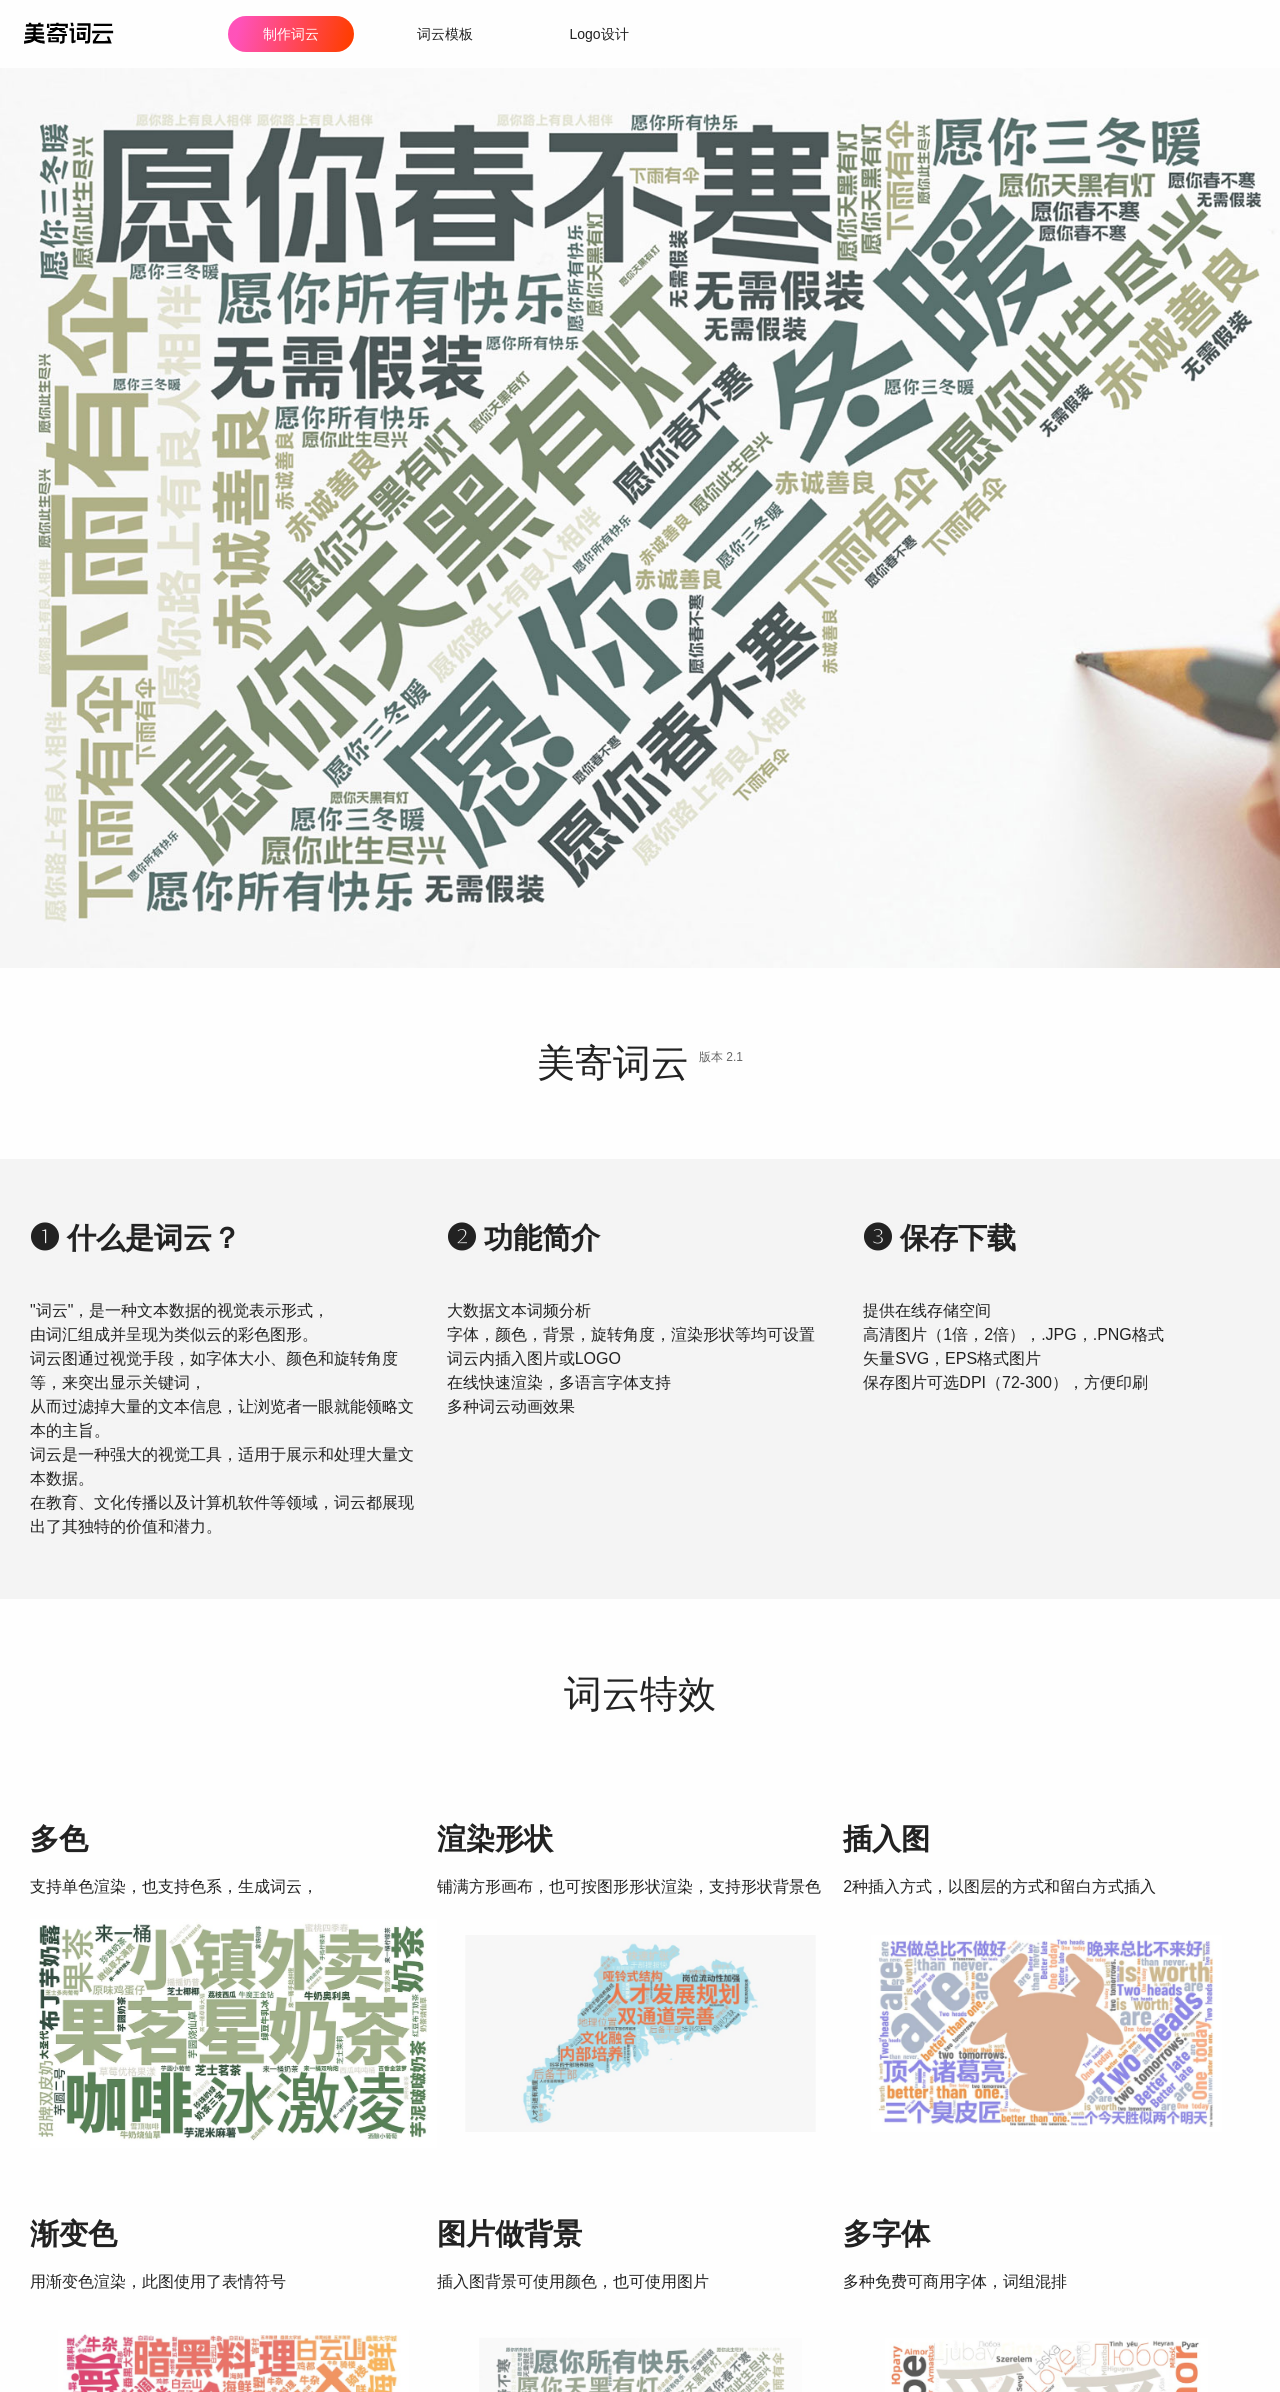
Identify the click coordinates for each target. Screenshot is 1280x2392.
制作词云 (291, 34)
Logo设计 (598, 34)
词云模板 (445, 34)
